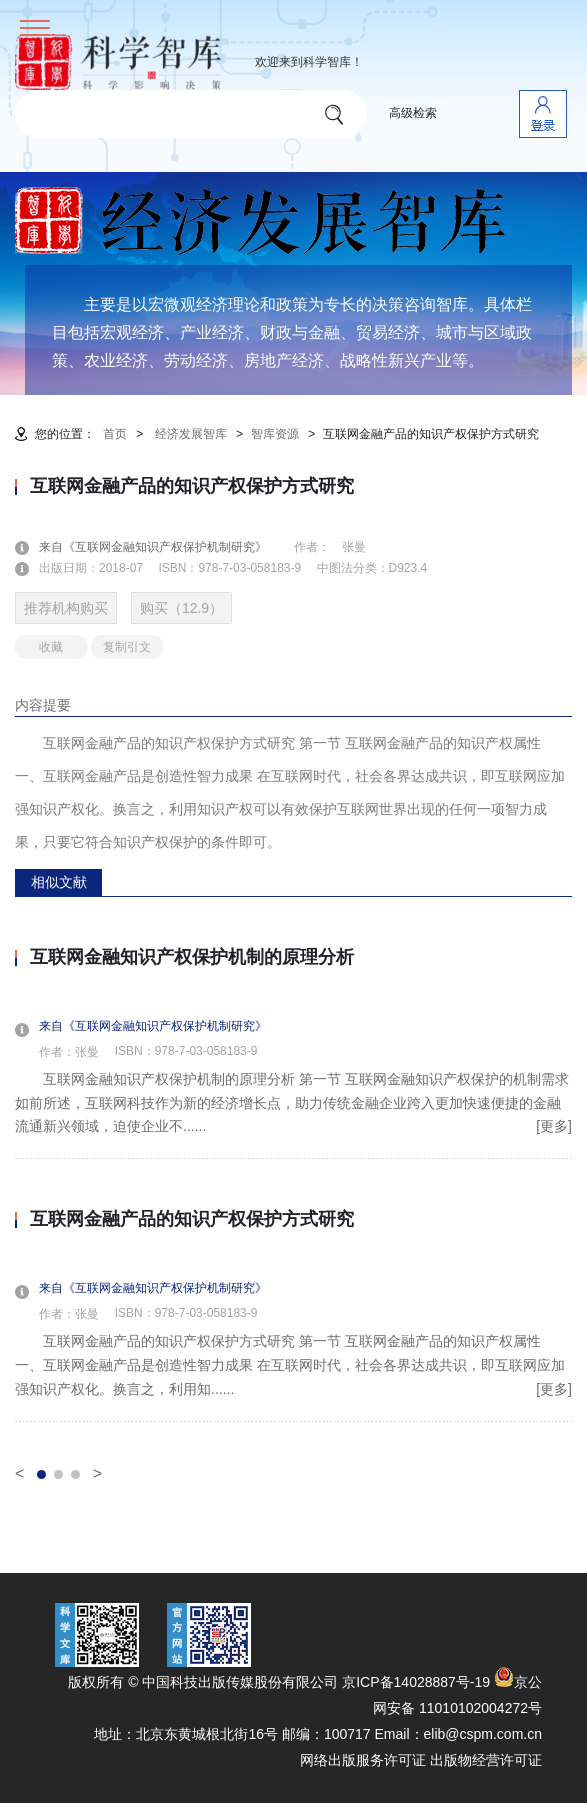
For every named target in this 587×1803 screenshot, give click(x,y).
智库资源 (275, 434)
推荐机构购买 (66, 608)
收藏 (51, 647)
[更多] (554, 1126)
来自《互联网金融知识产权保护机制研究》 (165, 547)
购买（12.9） (181, 608)
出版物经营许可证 (486, 1760)
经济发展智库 (191, 434)
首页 (115, 434)
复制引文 (127, 647)
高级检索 (413, 113)
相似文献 (59, 882)
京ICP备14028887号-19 (416, 1682)
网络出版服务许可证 (363, 1760)
